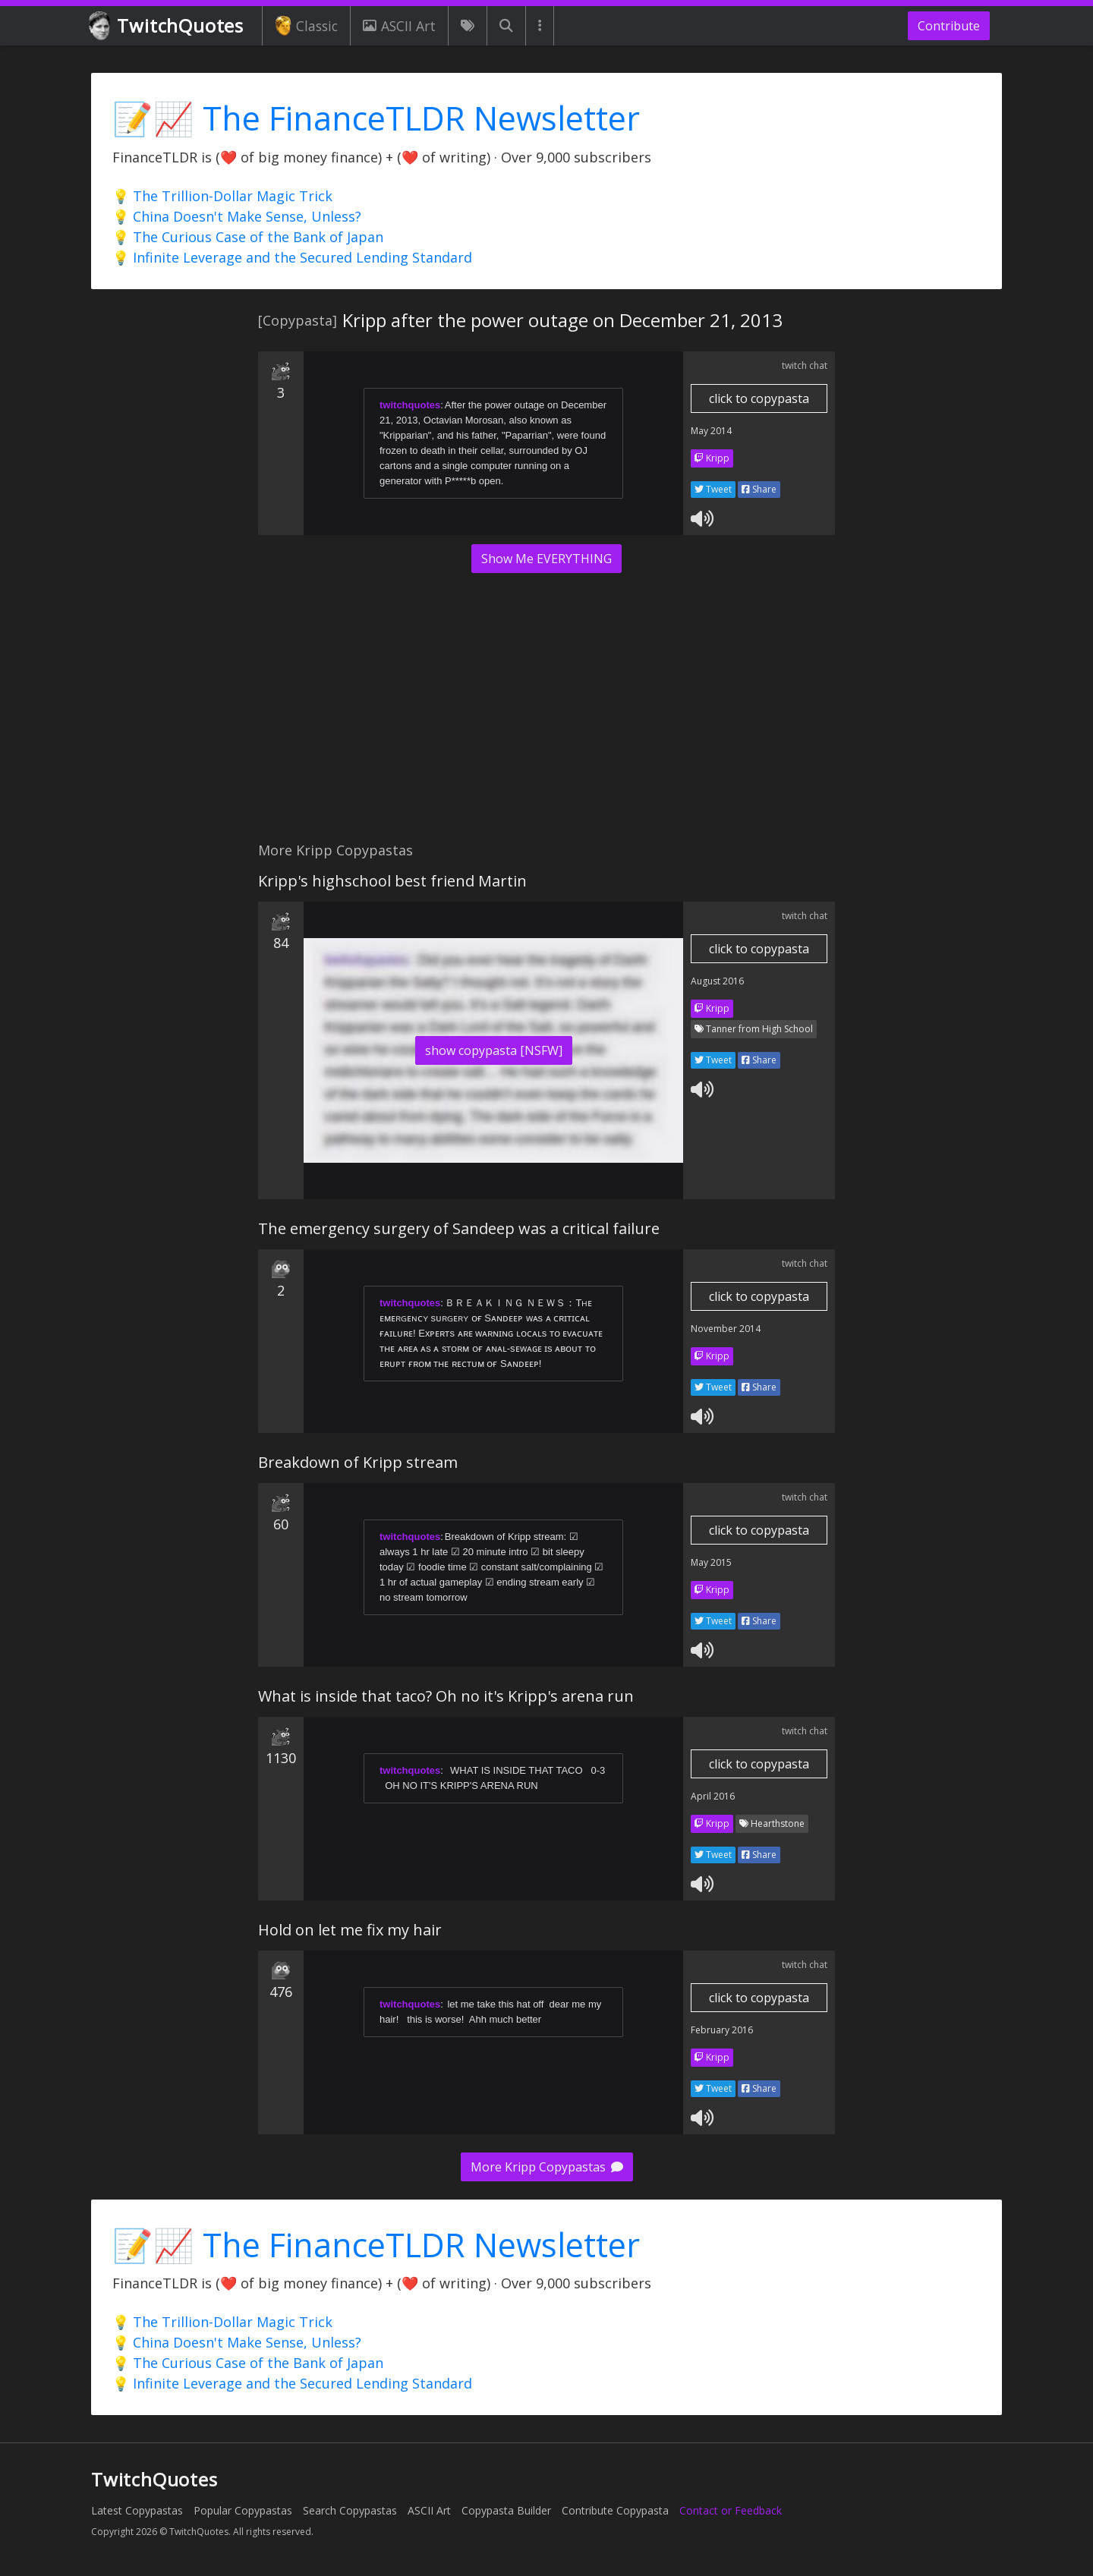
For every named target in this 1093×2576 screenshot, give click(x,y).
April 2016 (713, 1796)
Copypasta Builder (506, 2510)
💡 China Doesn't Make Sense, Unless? (236, 216)
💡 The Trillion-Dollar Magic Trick (222, 196)
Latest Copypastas (137, 2510)
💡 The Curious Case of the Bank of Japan (247, 237)
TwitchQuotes (167, 26)
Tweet (713, 489)
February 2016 (722, 2029)
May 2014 (711, 430)
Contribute (949, 25)
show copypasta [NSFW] (493, 1050)
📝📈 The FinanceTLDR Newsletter (376, 118)
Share (759, 489)
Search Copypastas (350, 2510)
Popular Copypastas (243, 2510)
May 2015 (711, 1562)
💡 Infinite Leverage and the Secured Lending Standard (292, 257)
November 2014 (726, 1328)
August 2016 (717, 981)
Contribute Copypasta (615, 2510)
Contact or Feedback (730, 2510)
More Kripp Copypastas (547, 2167)
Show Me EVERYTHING (546, 558)
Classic (306, 25)
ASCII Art (399, 26)
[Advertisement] (546, 715)
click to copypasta (759, 398)
